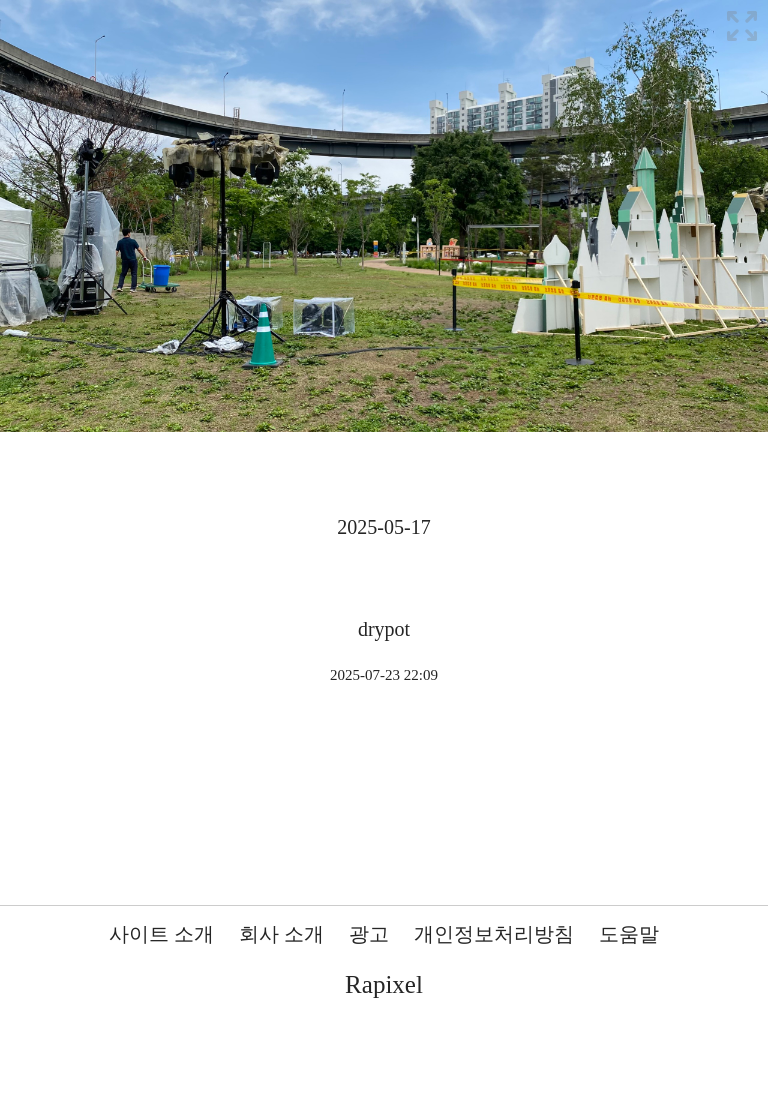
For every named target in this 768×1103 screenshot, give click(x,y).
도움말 (629, 934)
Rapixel (384, 984)
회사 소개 (281, 934)
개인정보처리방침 (494, 934)
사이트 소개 (161, 934)
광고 (369, 934)
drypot (384, 629)
